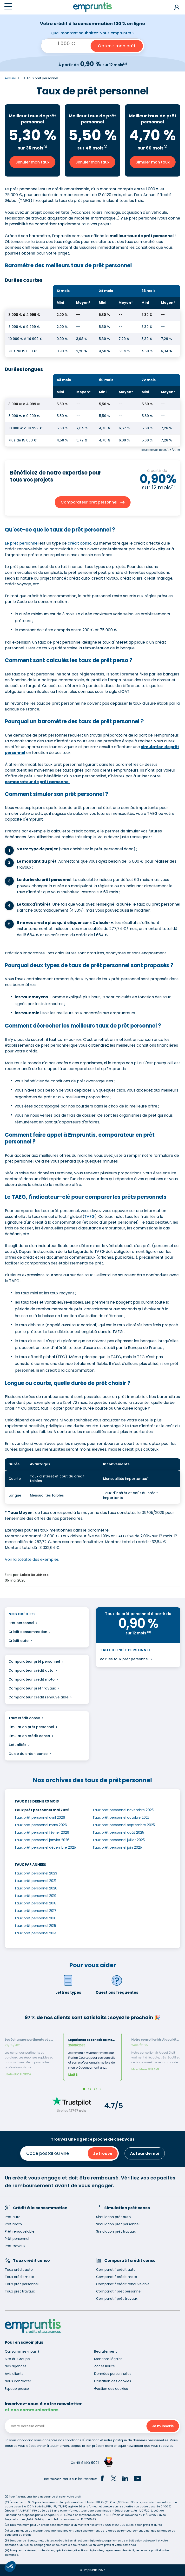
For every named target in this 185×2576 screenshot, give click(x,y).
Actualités (17, 1744)
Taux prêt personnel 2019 (35, 1895)
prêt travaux (45, 1688)
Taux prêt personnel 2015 (35, 1925)
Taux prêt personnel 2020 (35, 1888)
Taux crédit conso (24, 1718)
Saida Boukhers (34, 1574)
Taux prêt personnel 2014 (35, 1933)
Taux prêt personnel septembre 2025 (123, 1825)
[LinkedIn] (125, 2479)
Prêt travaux (15, 2245)
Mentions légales (108, 2358)
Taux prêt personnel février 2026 (41, 1832)
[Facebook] (102, 2479)
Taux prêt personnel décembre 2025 (45, 1847)
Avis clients (14, 2373)
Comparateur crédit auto (30, 1670)
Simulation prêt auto (113, 2216)
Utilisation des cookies (112, 2381)
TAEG (89, 1216)
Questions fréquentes (117, 1984)
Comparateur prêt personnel (34, 1661)
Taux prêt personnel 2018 (35, 1903)
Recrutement (105, 2351)
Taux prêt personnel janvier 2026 (41, 1840)
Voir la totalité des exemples (32, 1559)
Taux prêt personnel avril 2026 (39, 1817)
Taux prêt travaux (20, 2291)
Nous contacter (18, 2381)
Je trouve (102, 2153)
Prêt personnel (21, 1622)
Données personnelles (112, 2373)
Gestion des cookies (111, 2388)
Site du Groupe (17, 2358)
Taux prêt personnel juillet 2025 (118, 1840)
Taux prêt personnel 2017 (35, 1910)
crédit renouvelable (51, 1697)
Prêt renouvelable (19, 2231)
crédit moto (44, 1679)
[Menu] (8, 6)
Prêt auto (12, 2216)
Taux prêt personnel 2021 (35, 1880)
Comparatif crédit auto (116, 2269)
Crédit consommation (27, 1631)
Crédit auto (18, 1640)
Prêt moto (13, 2224)
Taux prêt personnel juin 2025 (117, 1847)
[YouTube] (137, 2479)
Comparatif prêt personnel (118, 2291)
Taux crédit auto (19, 2269)
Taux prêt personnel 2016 (35, 1918)
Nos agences (15, 2366)
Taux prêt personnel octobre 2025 (121, 1817)
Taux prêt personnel (22, 2284)
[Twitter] (114, 2479)
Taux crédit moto (19, 2276)
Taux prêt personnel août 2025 (118, 1832)
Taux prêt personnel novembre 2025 (123, 1810)
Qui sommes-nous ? (22, 2351)
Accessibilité (104, 2366)
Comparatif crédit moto (116, 2276)
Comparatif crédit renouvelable (123, 2284)
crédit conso (80, 543)
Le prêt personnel (22, 543)
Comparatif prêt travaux (117, 2298)
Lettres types (68, 1984)
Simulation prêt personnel (31, 1726)
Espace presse (17, 2388)
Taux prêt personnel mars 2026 (40, 1825)
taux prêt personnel (131, 1659)
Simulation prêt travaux (116, 2231)
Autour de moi (144, 2153)
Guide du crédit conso (28, 1753)
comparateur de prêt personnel (37, 782)
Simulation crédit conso (29, 1735)
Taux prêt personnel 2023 (35, 1873)
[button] (10, 2566)
